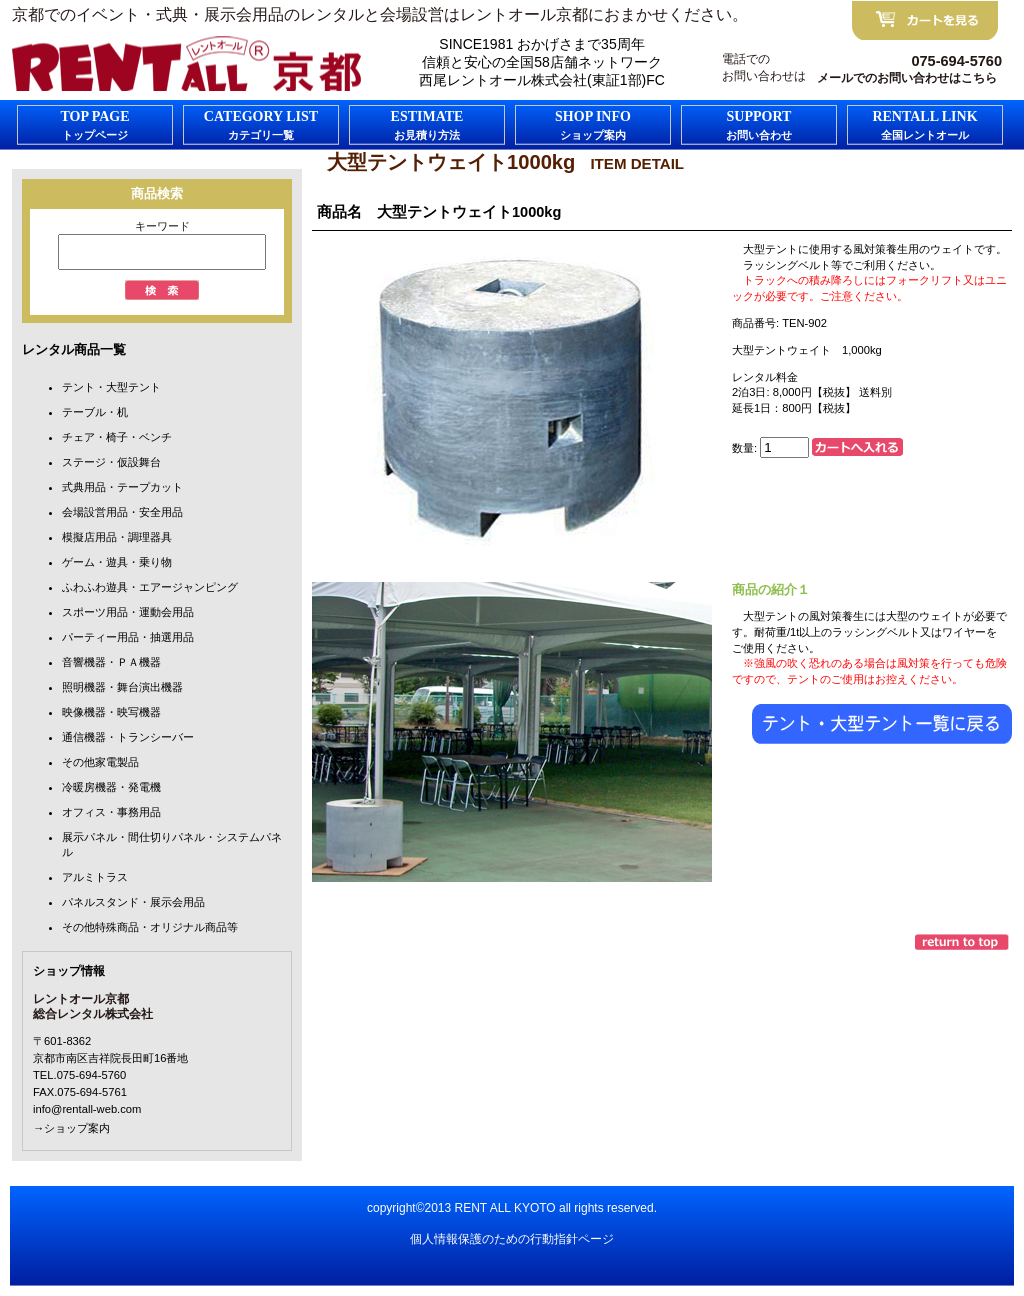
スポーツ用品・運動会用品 (128, 612)
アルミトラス (95, 877)
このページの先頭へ (963, 942)
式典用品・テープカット (122, 487)
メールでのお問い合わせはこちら (907, 78)
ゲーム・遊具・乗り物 (117, 562)
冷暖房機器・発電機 (111, 787)
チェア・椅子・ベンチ (117, 437)
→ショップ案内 (71, 1128)
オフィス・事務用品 (111, 812)
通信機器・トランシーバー (128, 737)
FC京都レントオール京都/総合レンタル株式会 (187, 64)
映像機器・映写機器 (111, 712)
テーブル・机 (95, 412)
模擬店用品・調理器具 (117, 537)
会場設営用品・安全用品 (122, 512)
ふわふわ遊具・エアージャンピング (150, 587)
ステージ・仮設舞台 (111, 462)
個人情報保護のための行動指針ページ (512, 1239)
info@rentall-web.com (87, 1109)
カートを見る (925, 21)
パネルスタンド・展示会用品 (133, 902)
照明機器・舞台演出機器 (122, 687)
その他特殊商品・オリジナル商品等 (150, 927)
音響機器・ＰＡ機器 (111, 662)
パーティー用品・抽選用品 (128, 637)
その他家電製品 (100, 762)
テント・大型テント (111, 387)
